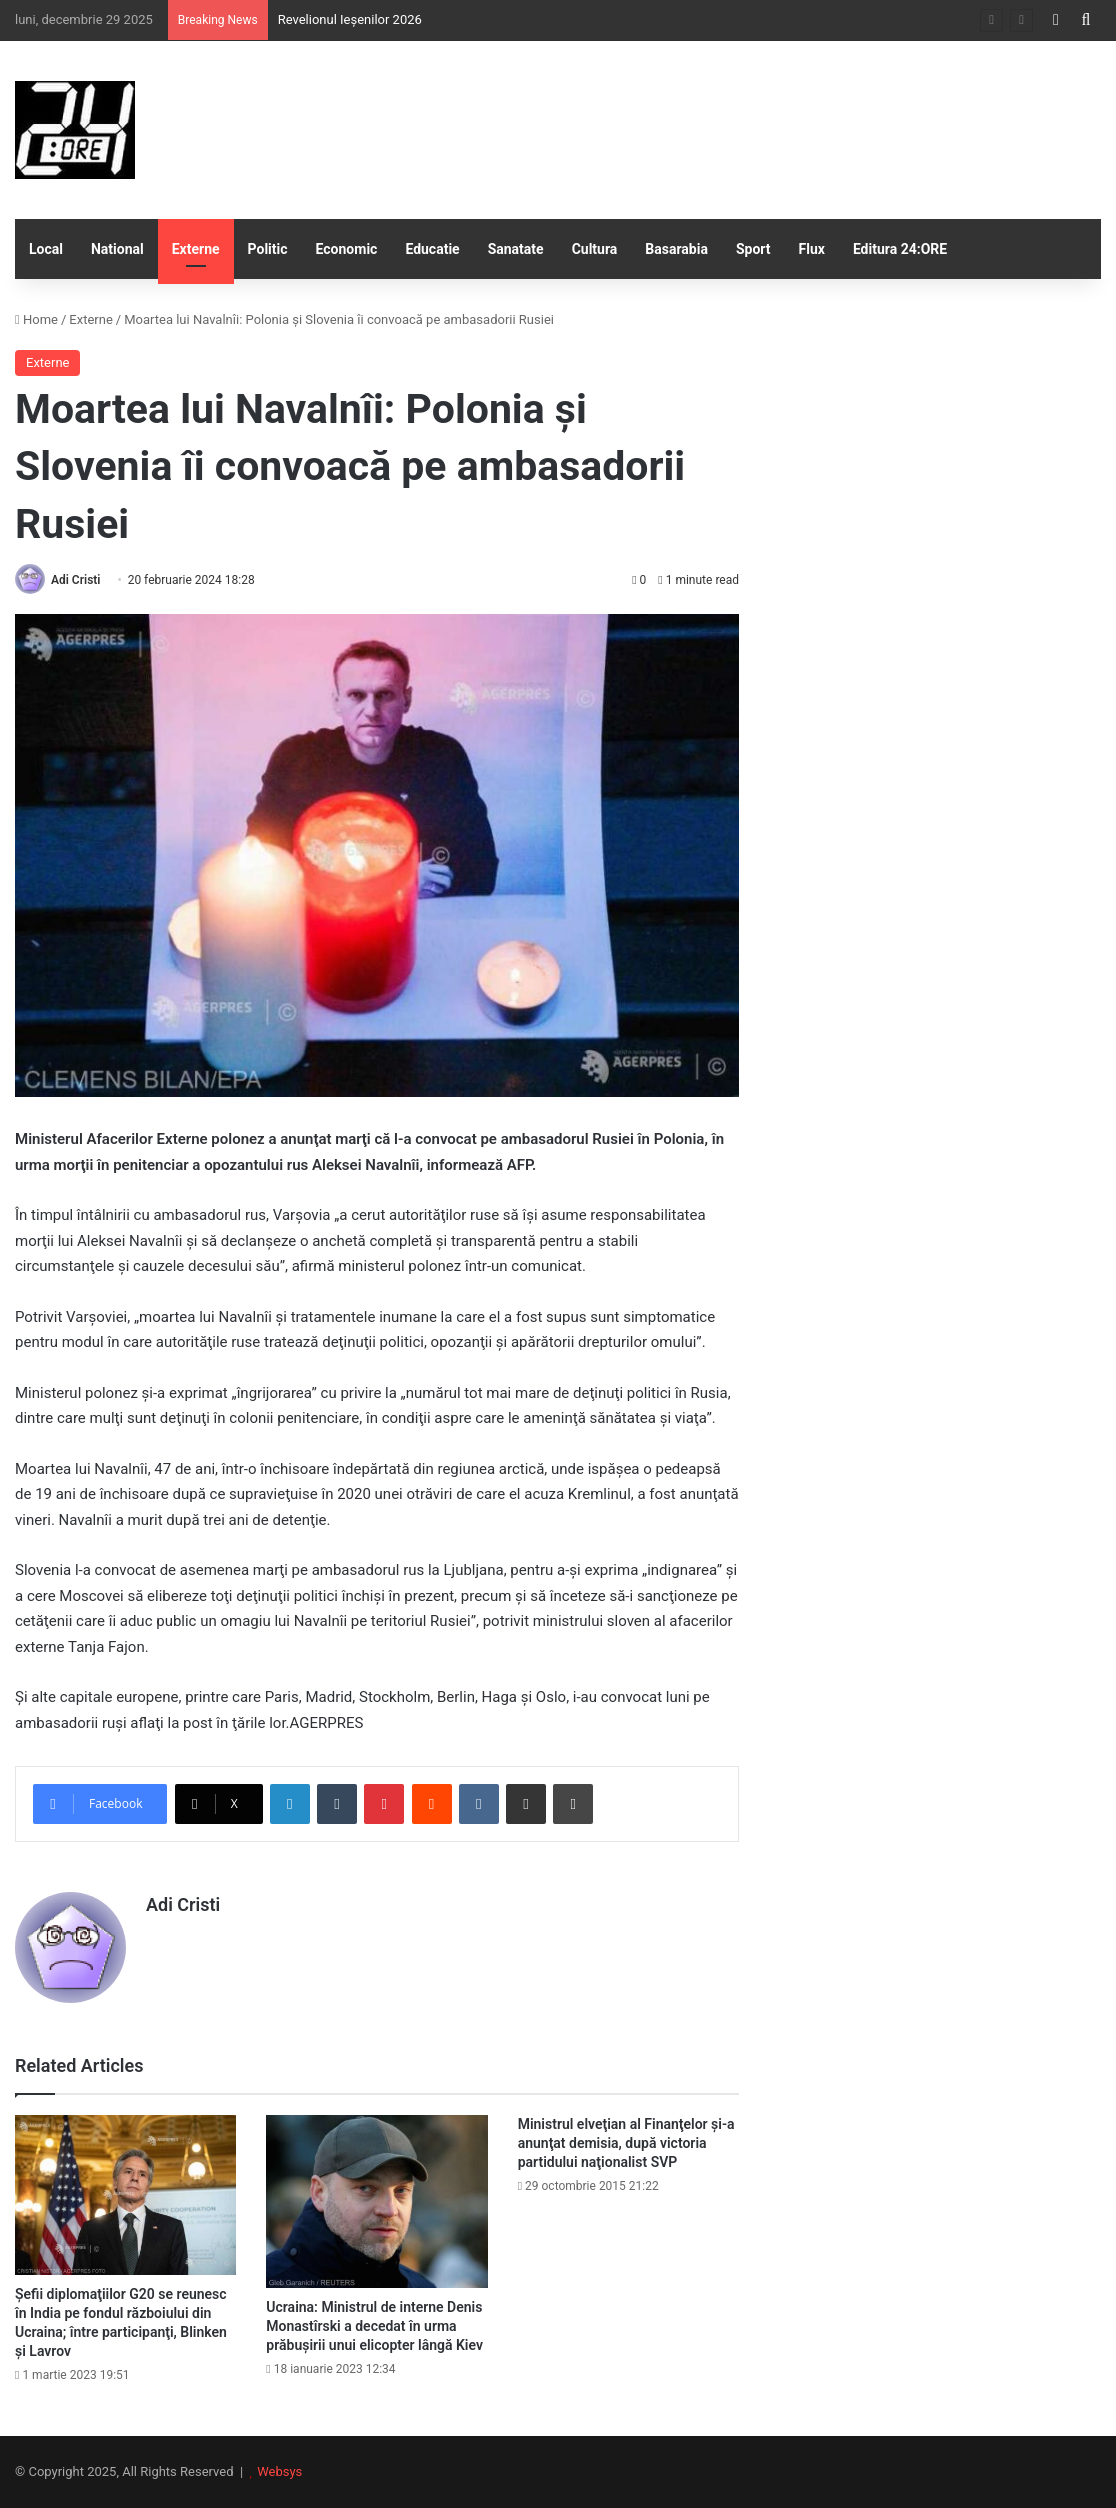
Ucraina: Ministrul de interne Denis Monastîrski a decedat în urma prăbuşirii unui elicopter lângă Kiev (374, 2326)
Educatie (432, 249)
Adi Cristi (75, 580)
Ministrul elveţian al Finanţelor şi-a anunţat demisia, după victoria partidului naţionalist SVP (626, 2143)
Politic (268, 249)
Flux (812, 249)
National (117, 249)
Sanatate (516, 249)
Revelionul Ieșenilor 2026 (350, 19)
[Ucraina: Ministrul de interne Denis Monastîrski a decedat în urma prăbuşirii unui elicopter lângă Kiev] (376, 2201)
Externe (196, 249)
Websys (279, 2471)
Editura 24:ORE (900, 249)
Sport (753, 249)
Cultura (595, 249)
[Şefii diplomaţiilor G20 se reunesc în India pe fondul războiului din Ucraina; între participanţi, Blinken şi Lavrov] (125, 2195)
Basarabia (676, 249)
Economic (347, 249)
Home (36, 319)
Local (46, 249)
